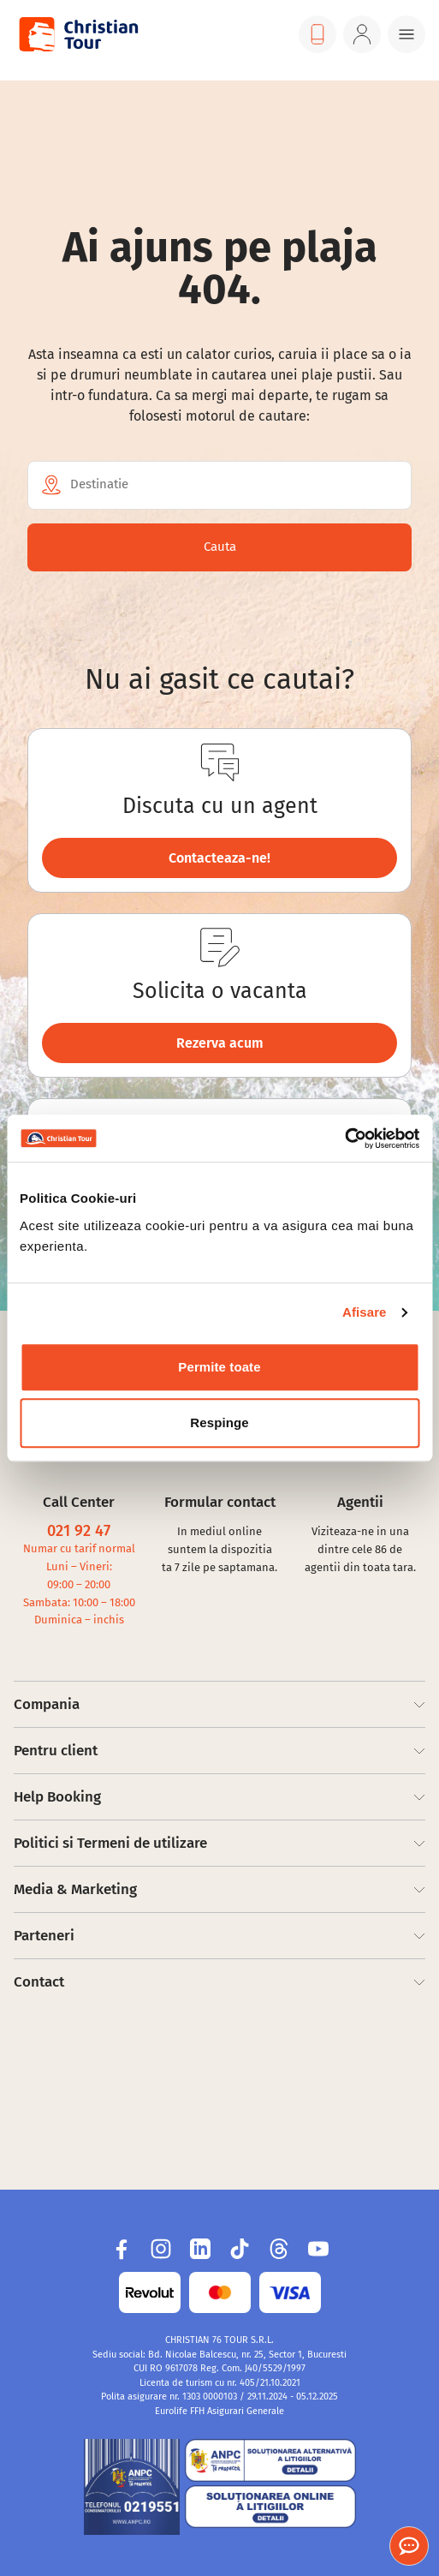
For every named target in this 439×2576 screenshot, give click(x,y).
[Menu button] (406, 34)
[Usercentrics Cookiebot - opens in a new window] (344, 1138)
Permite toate (219, 1367)
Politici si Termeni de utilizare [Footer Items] (219, 1843)
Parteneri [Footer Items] (219, 1935)
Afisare (364, 1312)
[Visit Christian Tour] (78, 34)
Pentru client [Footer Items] (219, 1750)
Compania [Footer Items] (219, 1704)
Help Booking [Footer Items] (219, 1797)
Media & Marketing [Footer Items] (219, 1889)
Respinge (219, 1422)
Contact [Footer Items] (219, 1982)
